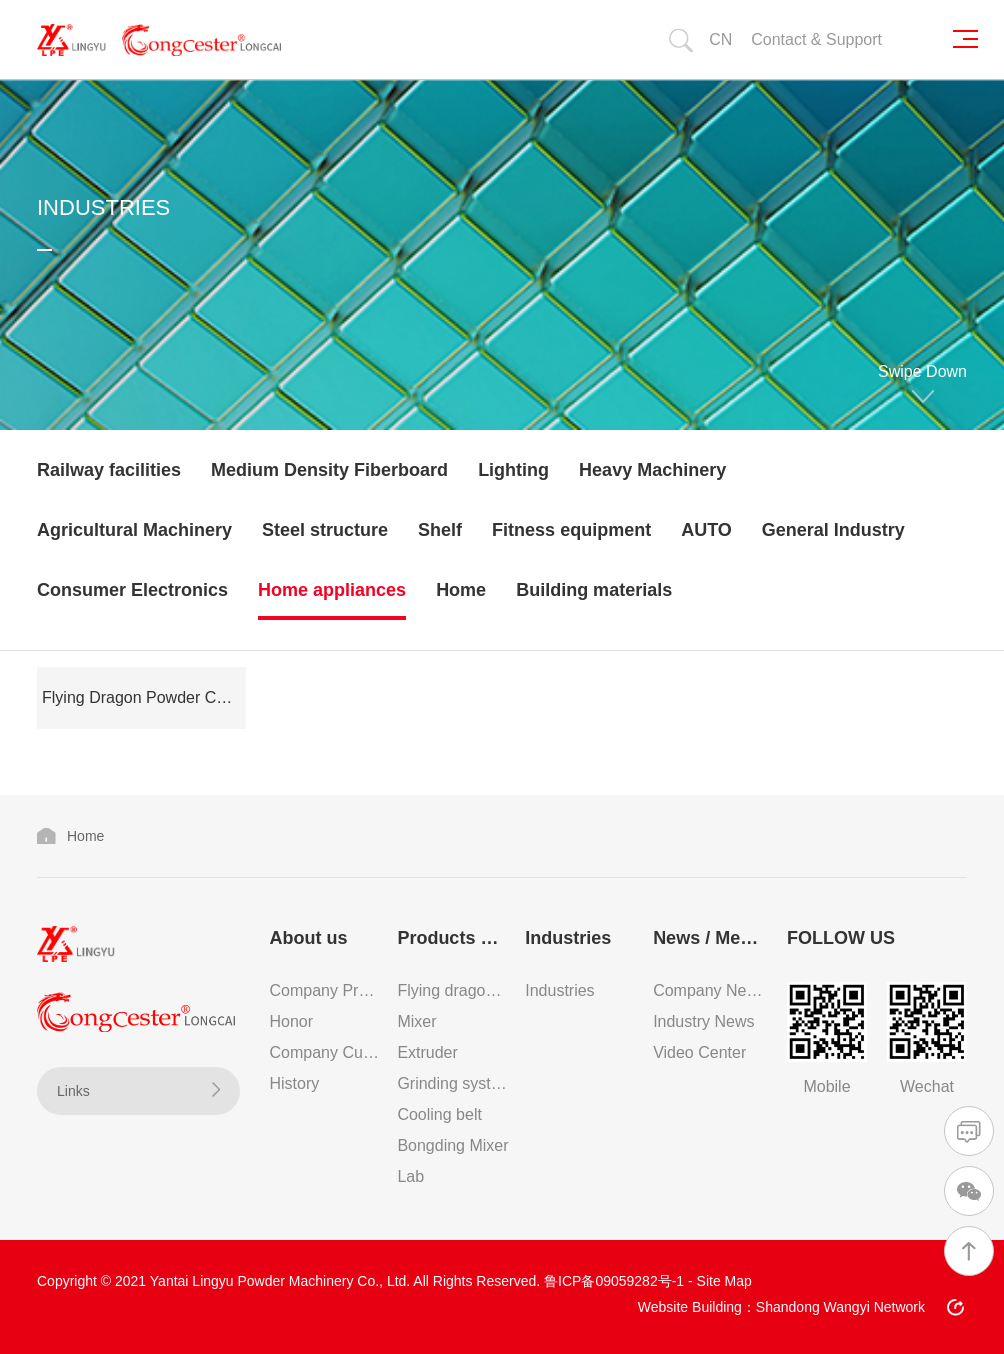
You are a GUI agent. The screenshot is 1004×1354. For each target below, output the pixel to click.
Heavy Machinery (652, 470)
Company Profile (326, 990)
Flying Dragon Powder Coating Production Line (144, 697)
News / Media (709, 938)
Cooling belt (439, 1114)
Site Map (724, 1281)
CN (720, 39)
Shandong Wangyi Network (840, 1307)
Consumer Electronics (132, 590)
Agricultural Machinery (134, 530)
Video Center (699, 1052)
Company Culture (326, 1052)
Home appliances (332, 590)
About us (309, 938)
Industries (568, 938)
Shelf (440, 530)
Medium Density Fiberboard (329, 470)
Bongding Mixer (452, 1145)
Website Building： (697, 1307)
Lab (410, 1176)
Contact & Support (816, 39)
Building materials (594, 590)
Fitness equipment (571, 530)
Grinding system (453, 1083)
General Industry (833, 530)
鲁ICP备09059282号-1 (614, 1281)
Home (461, 590)
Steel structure (325, 530)
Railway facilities (109, 470)
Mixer (416, 1021)
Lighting (513, 470)
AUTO (706, 530)
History (295, 1083)
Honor (292, 1021)
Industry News (703, 1021)
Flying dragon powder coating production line (453, 990)
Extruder (427, 1052)
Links (138, 1090)
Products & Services (453, 938)
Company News (709, 990)
